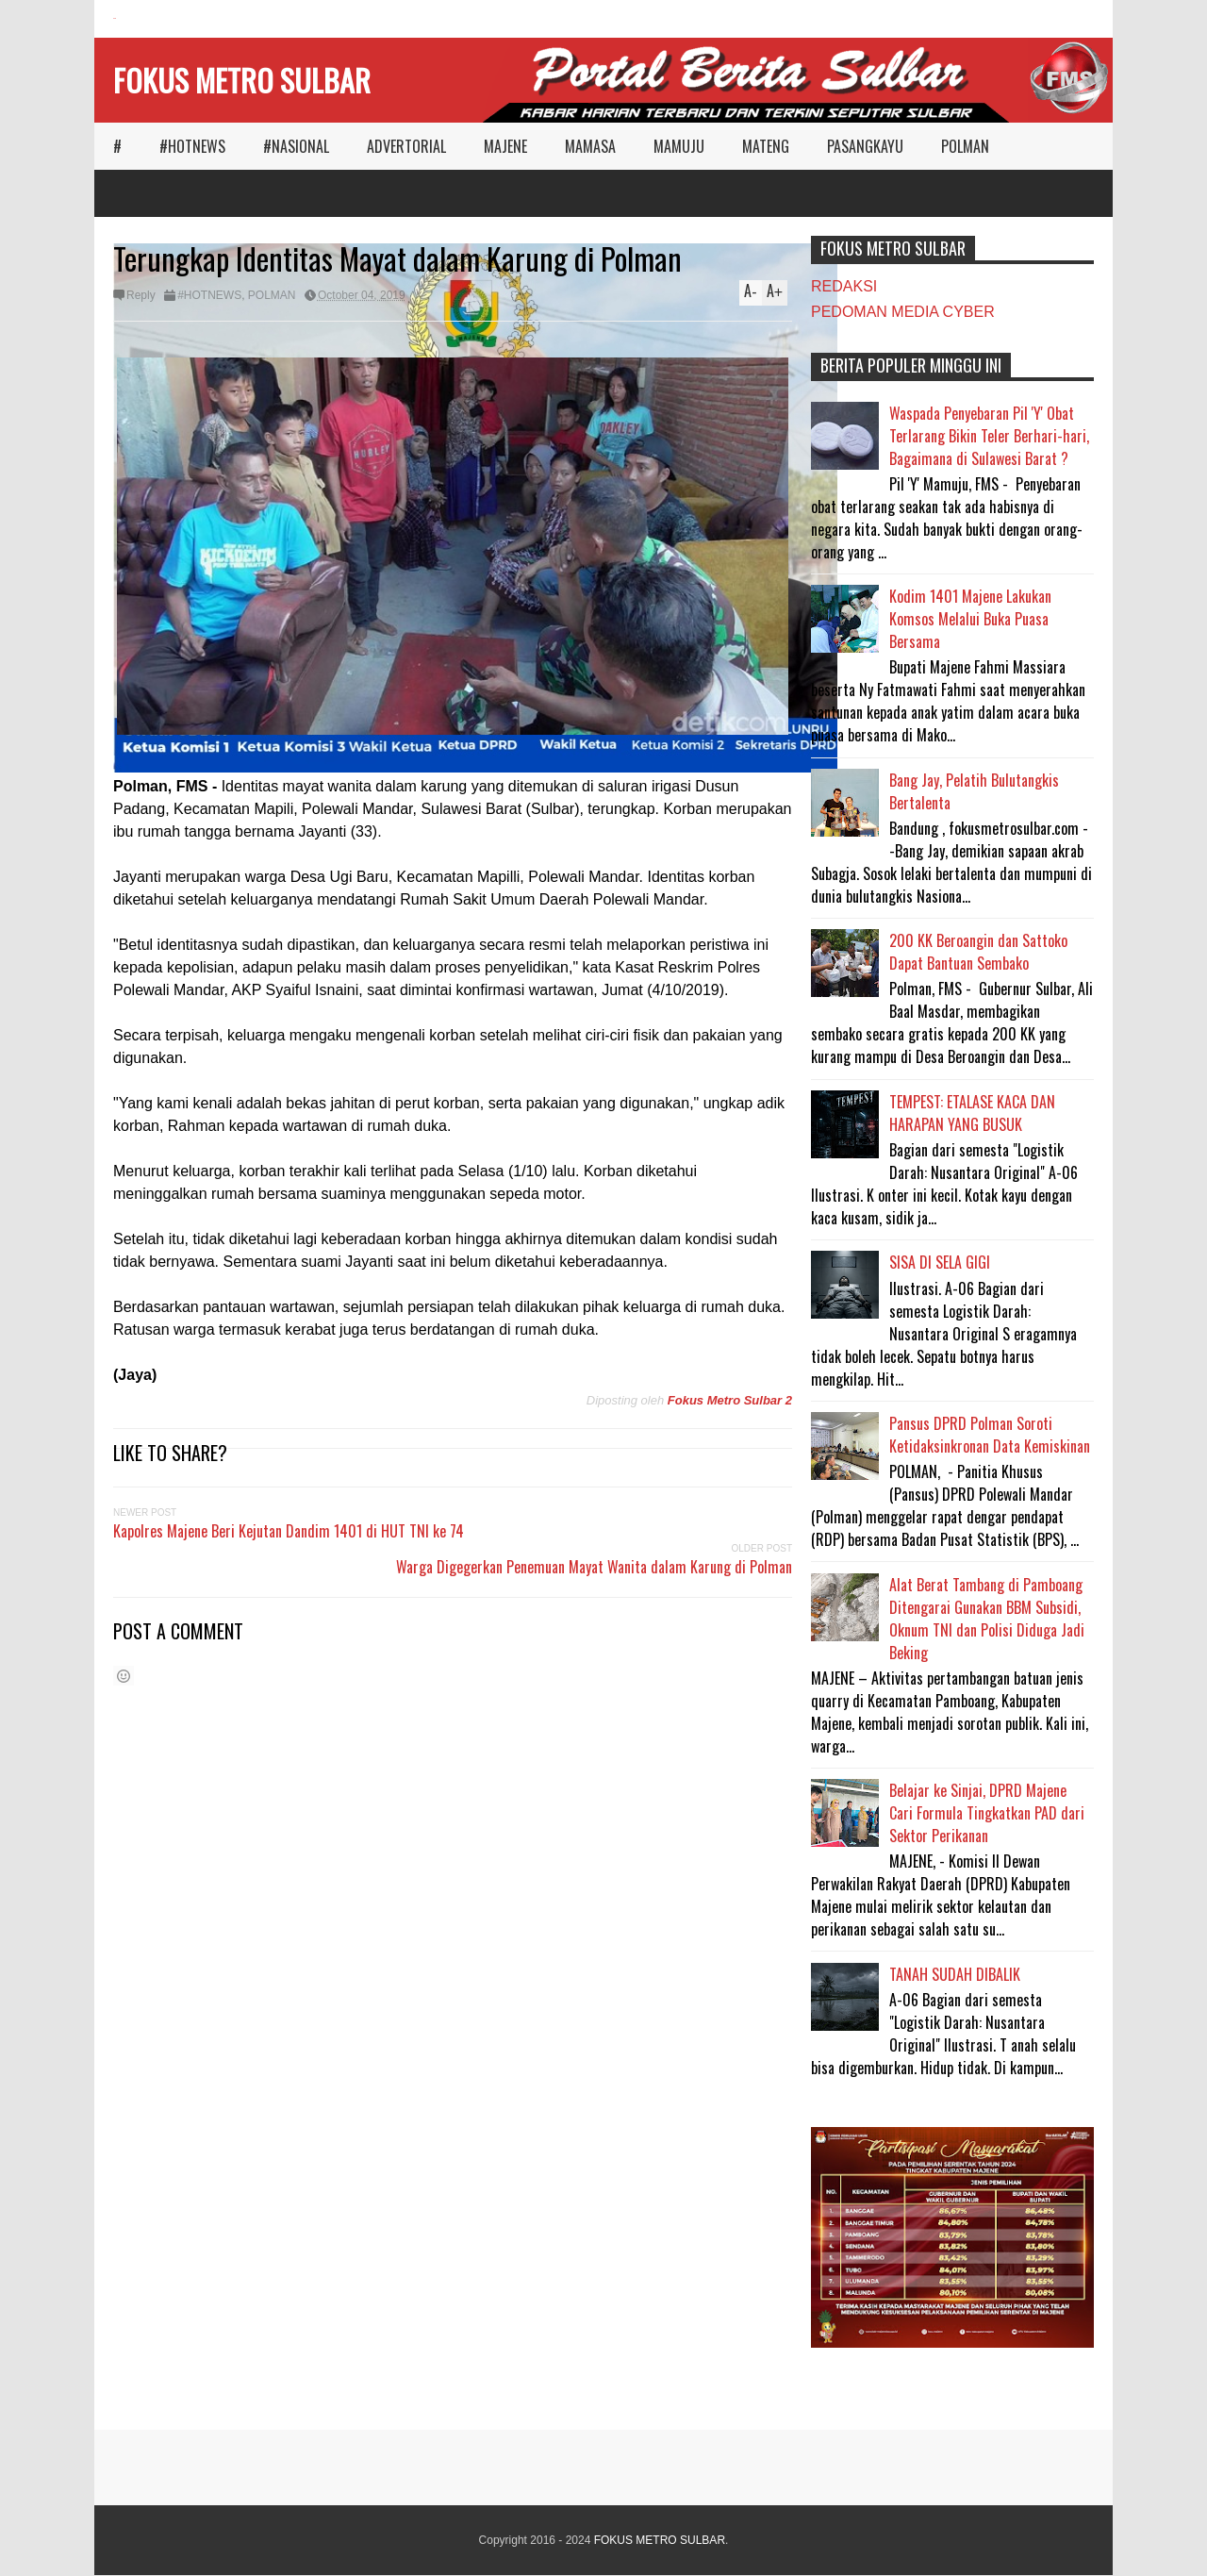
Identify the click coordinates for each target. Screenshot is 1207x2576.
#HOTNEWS (192, 146)
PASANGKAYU (865, 146)
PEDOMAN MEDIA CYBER (903, 312)
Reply (141, 295)
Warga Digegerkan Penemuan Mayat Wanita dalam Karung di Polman (594, 1566)
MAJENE (505, 146)
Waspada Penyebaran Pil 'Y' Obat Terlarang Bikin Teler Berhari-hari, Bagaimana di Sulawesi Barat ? (989, 436)
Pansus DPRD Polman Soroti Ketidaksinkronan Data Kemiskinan (989, 1434)
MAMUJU (678, 146)
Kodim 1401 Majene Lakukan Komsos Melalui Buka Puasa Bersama (970, 619)
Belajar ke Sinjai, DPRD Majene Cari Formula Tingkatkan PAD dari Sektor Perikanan (986, 1813)
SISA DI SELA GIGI (939, 1262)
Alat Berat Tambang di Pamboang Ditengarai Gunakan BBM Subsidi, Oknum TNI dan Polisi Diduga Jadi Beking (986, 1618)
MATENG (765, 146)
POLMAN (965, 146)
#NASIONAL (296, 146)
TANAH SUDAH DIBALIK (954, 1974)
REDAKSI (844, 286)
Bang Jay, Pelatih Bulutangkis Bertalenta (974, 791)
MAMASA (590, 146)
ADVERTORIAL (406, 146)
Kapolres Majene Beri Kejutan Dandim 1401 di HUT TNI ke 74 (288, 1531)
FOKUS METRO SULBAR (242, 80)
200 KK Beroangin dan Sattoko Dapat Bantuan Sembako (978, 951)
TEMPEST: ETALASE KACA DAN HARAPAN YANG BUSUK (972, 1113)
